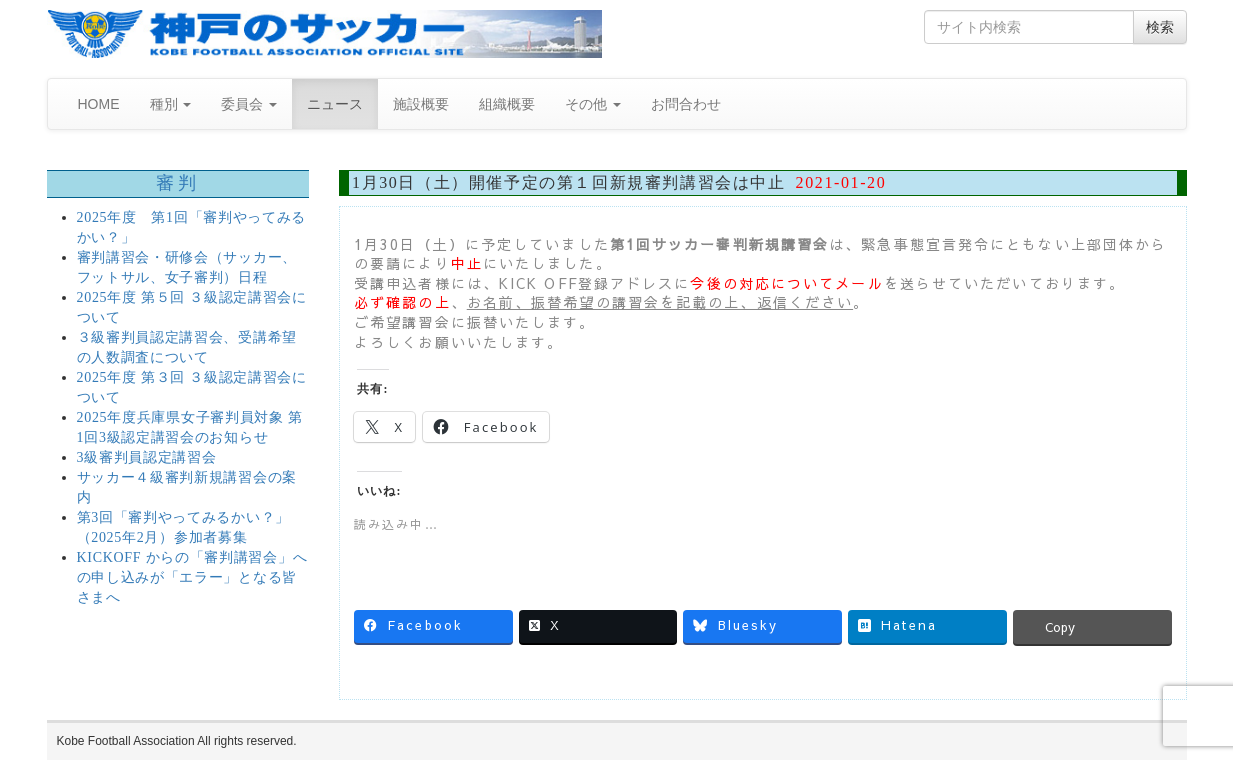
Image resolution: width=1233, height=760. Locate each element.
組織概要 (507, 104)
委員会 (249, 104)
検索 (1160, 27)
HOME (99, 104)
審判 (177, 183)
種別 (171, 104)
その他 (593, 104)
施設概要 (421, 104)
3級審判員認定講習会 (147, 457)
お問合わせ (686, 104)
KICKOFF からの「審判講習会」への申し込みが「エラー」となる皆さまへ (192, 577)
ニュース (335, 104)
